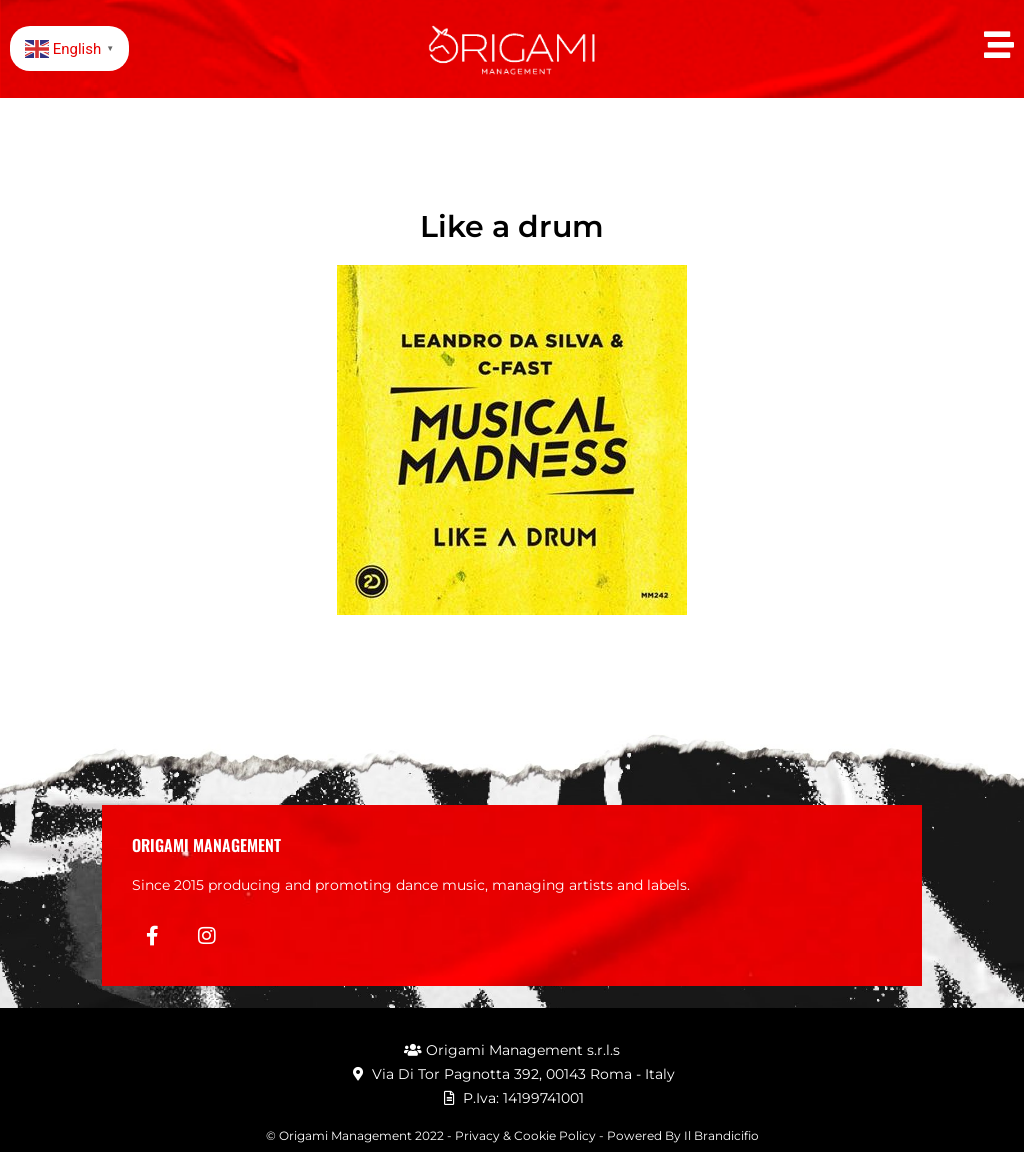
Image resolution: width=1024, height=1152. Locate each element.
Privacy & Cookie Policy (525, 1135)
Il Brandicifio (721, 1135)
